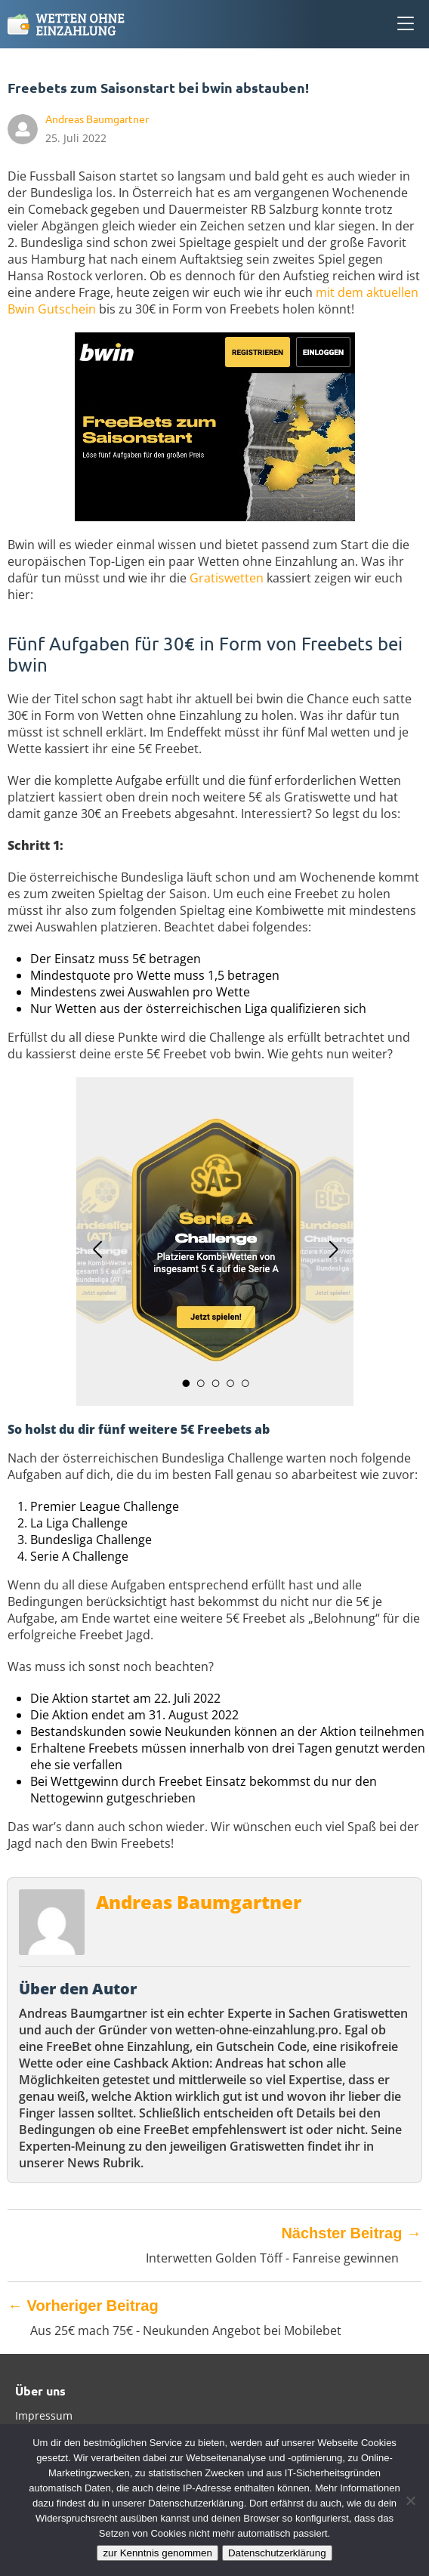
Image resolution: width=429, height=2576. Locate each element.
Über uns (40, 2390)
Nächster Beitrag (351, 2233)
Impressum (44, 2415)
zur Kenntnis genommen (157, 2553)
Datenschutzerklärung (277, 2553)
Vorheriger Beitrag (83, 2305)
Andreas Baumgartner (198, 1901)
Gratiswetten (227, 578)
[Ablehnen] (410, 2500)
